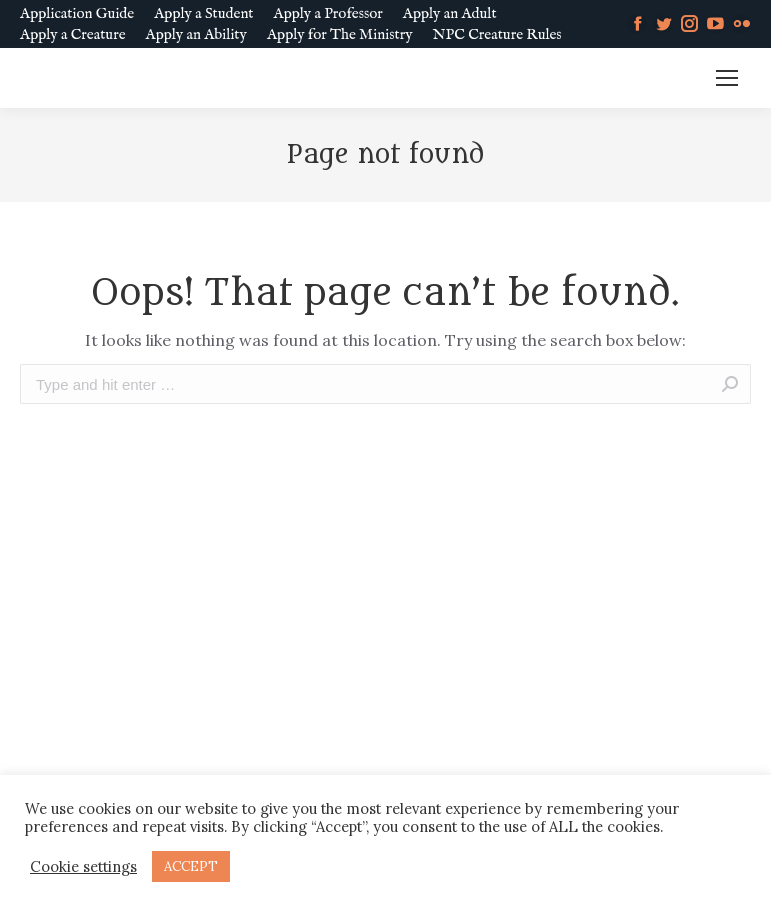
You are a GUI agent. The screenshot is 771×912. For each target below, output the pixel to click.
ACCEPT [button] (191, 866)
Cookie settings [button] (83, 867)
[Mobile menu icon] (727, 78)
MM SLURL (649, 78)
